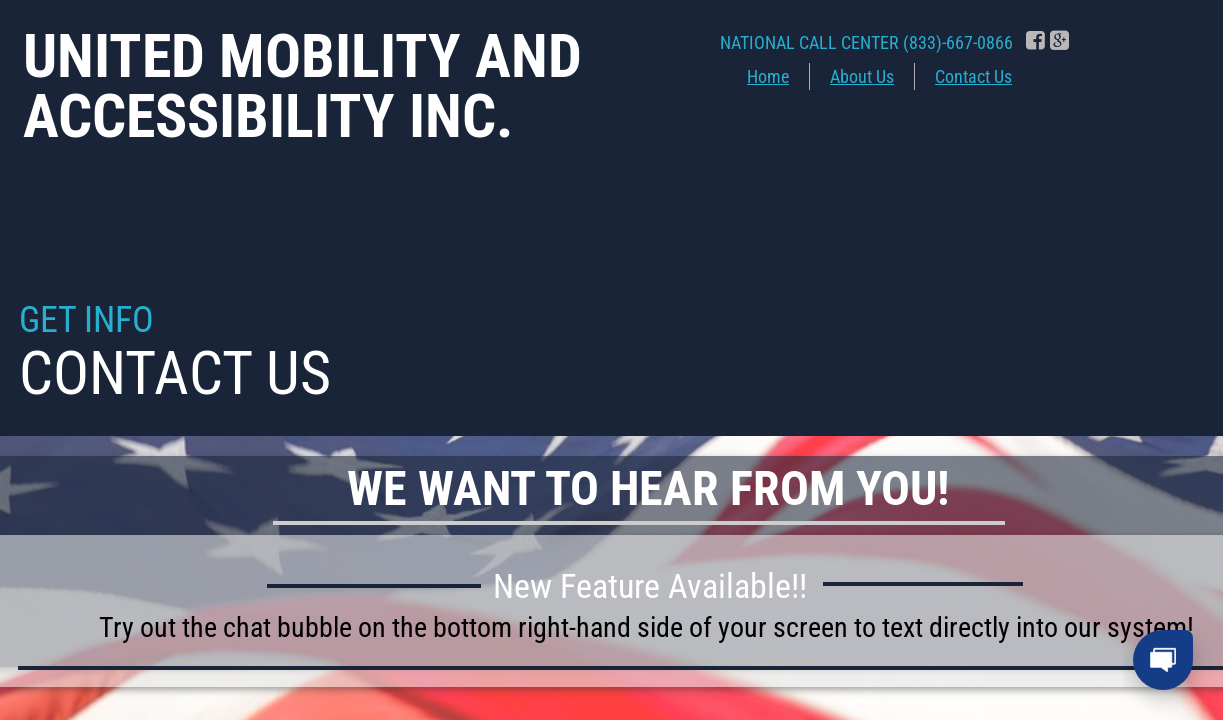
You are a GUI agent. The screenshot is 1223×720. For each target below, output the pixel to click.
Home (768, 76)
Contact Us (973, 76)
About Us (862, 76)
